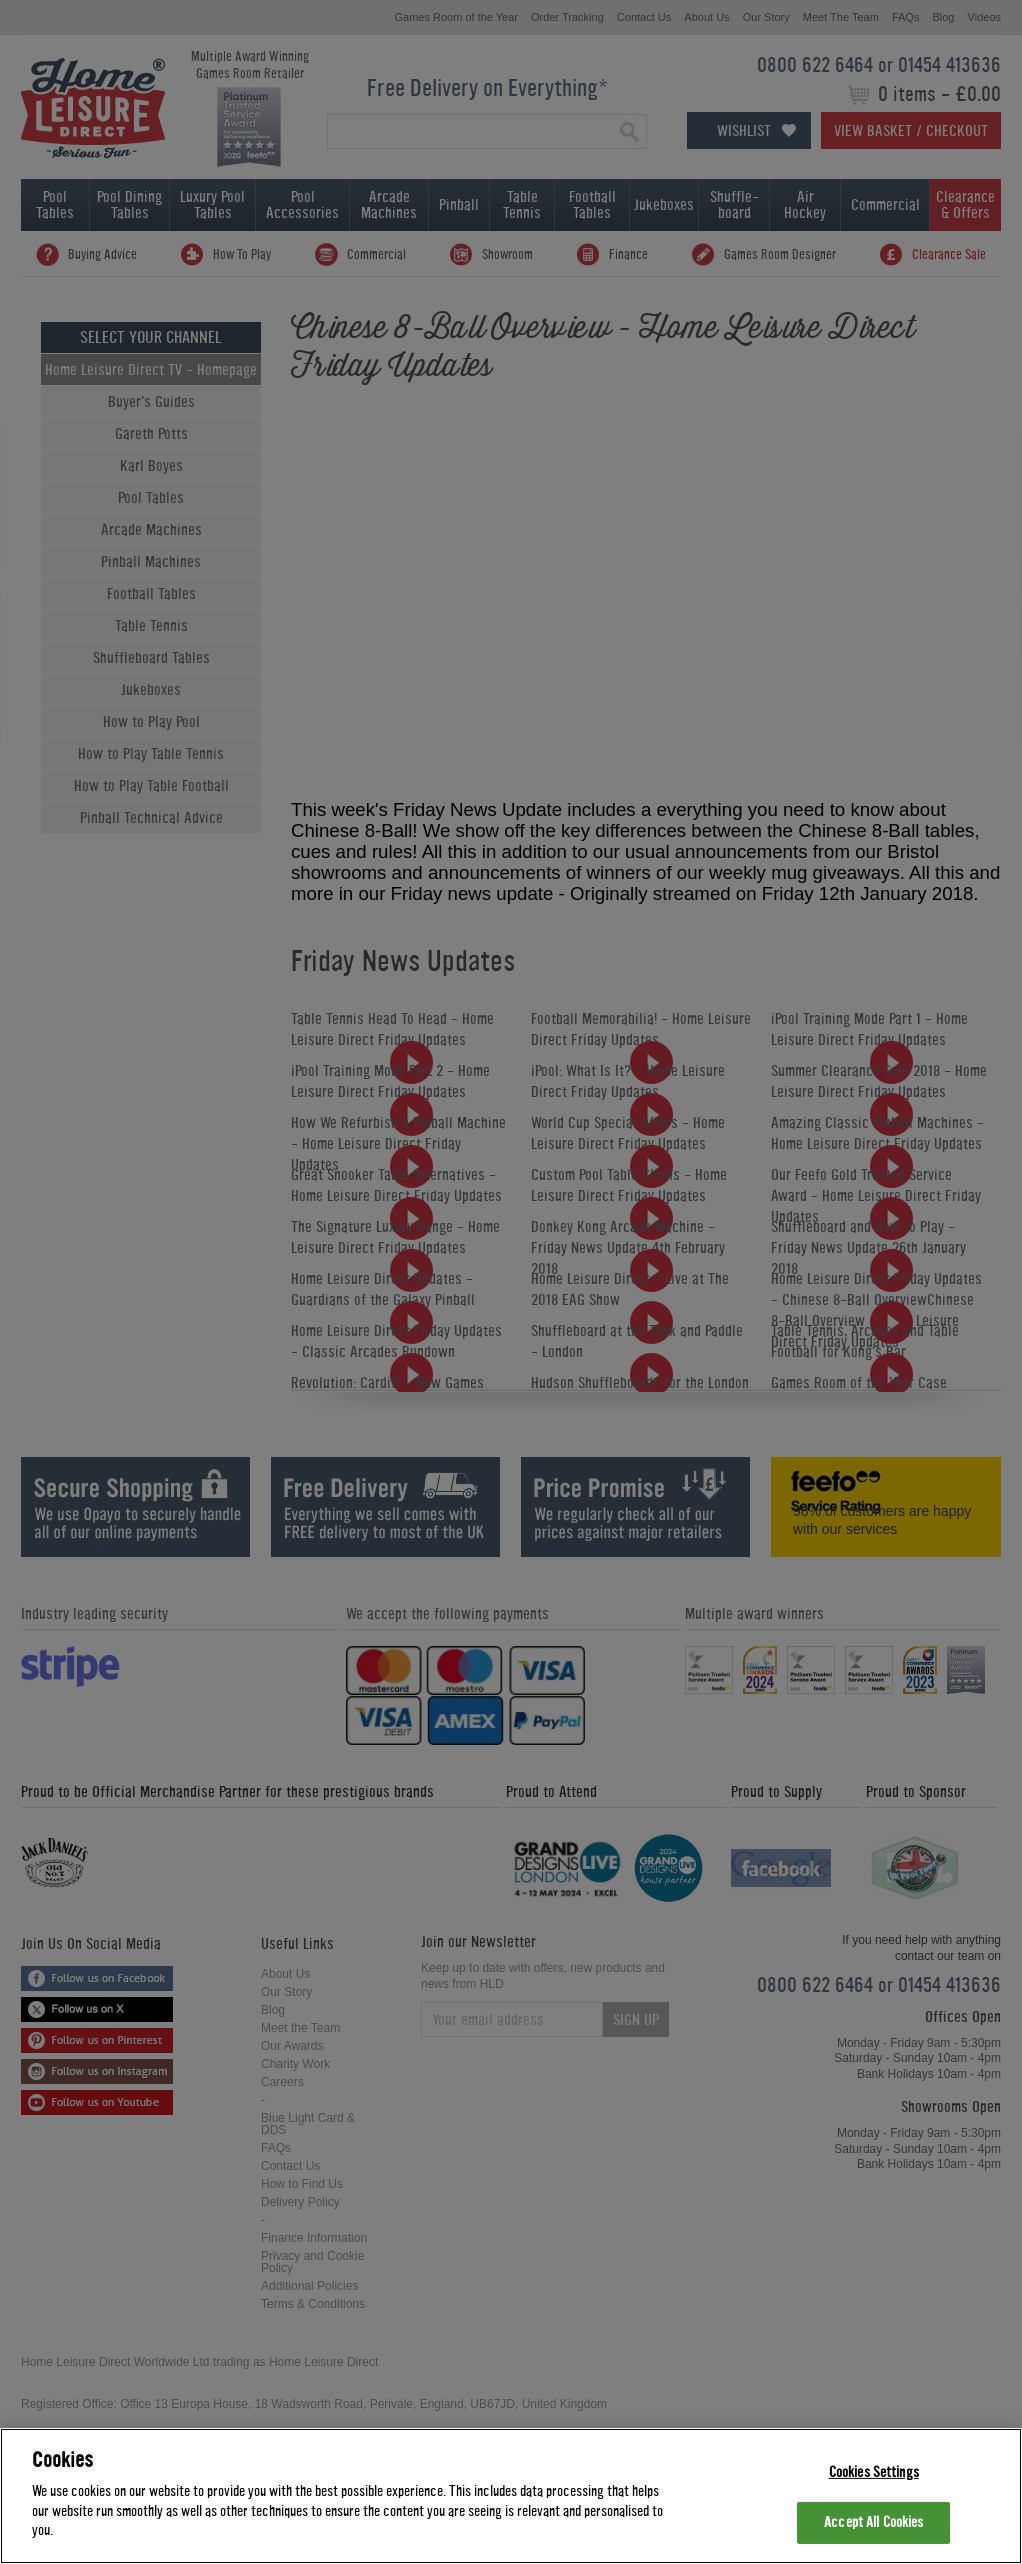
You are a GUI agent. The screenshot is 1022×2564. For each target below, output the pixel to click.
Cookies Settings (874, 2472)
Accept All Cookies (873, 2522)
